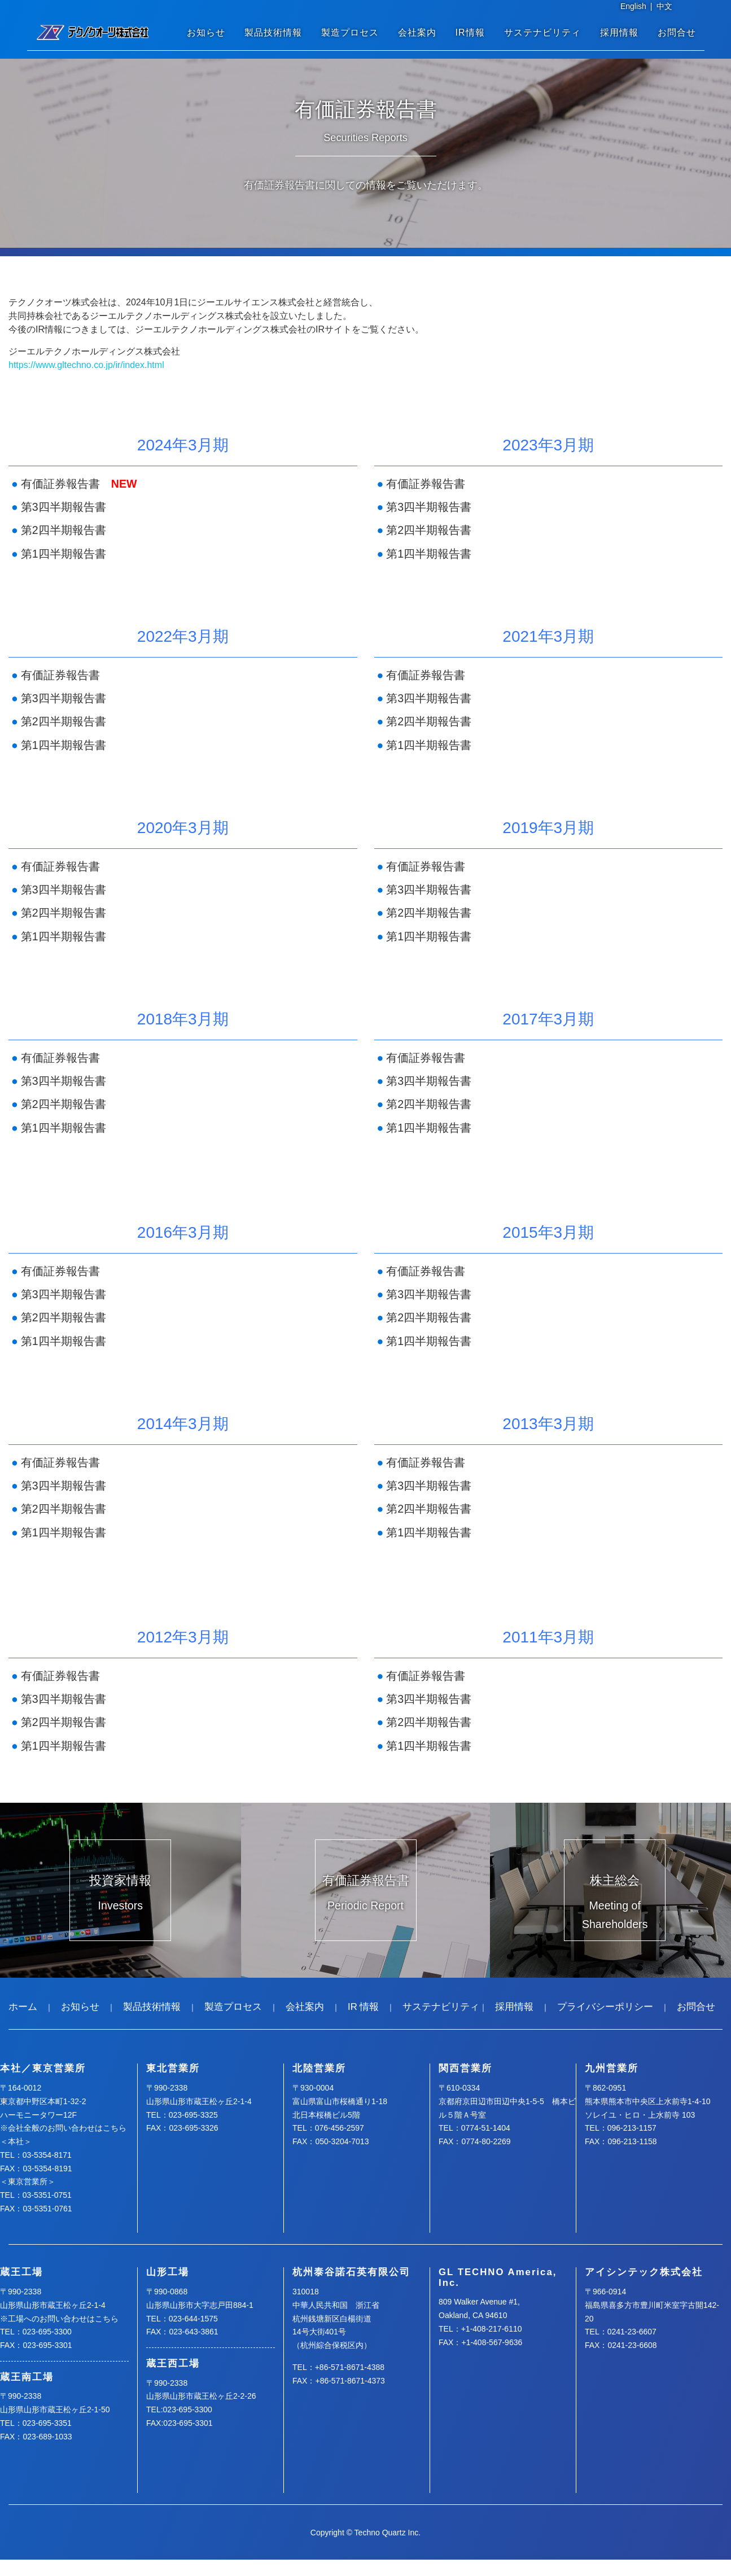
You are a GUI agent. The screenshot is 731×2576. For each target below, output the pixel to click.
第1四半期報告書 (63, 553)
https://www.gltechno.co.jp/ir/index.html (86, 365)
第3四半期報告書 (63, 507)
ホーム (22, 2006)
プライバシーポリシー (605, 2006)
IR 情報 (363, 2006)
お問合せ (677, 32)
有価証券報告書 (60, 483)
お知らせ (206, 32)
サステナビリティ (542, 32)
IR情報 (470, 32)
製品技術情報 (273, 32)
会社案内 (417, 32)
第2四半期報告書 (63, 530)
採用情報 (619, 32)
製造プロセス (350, 32)
